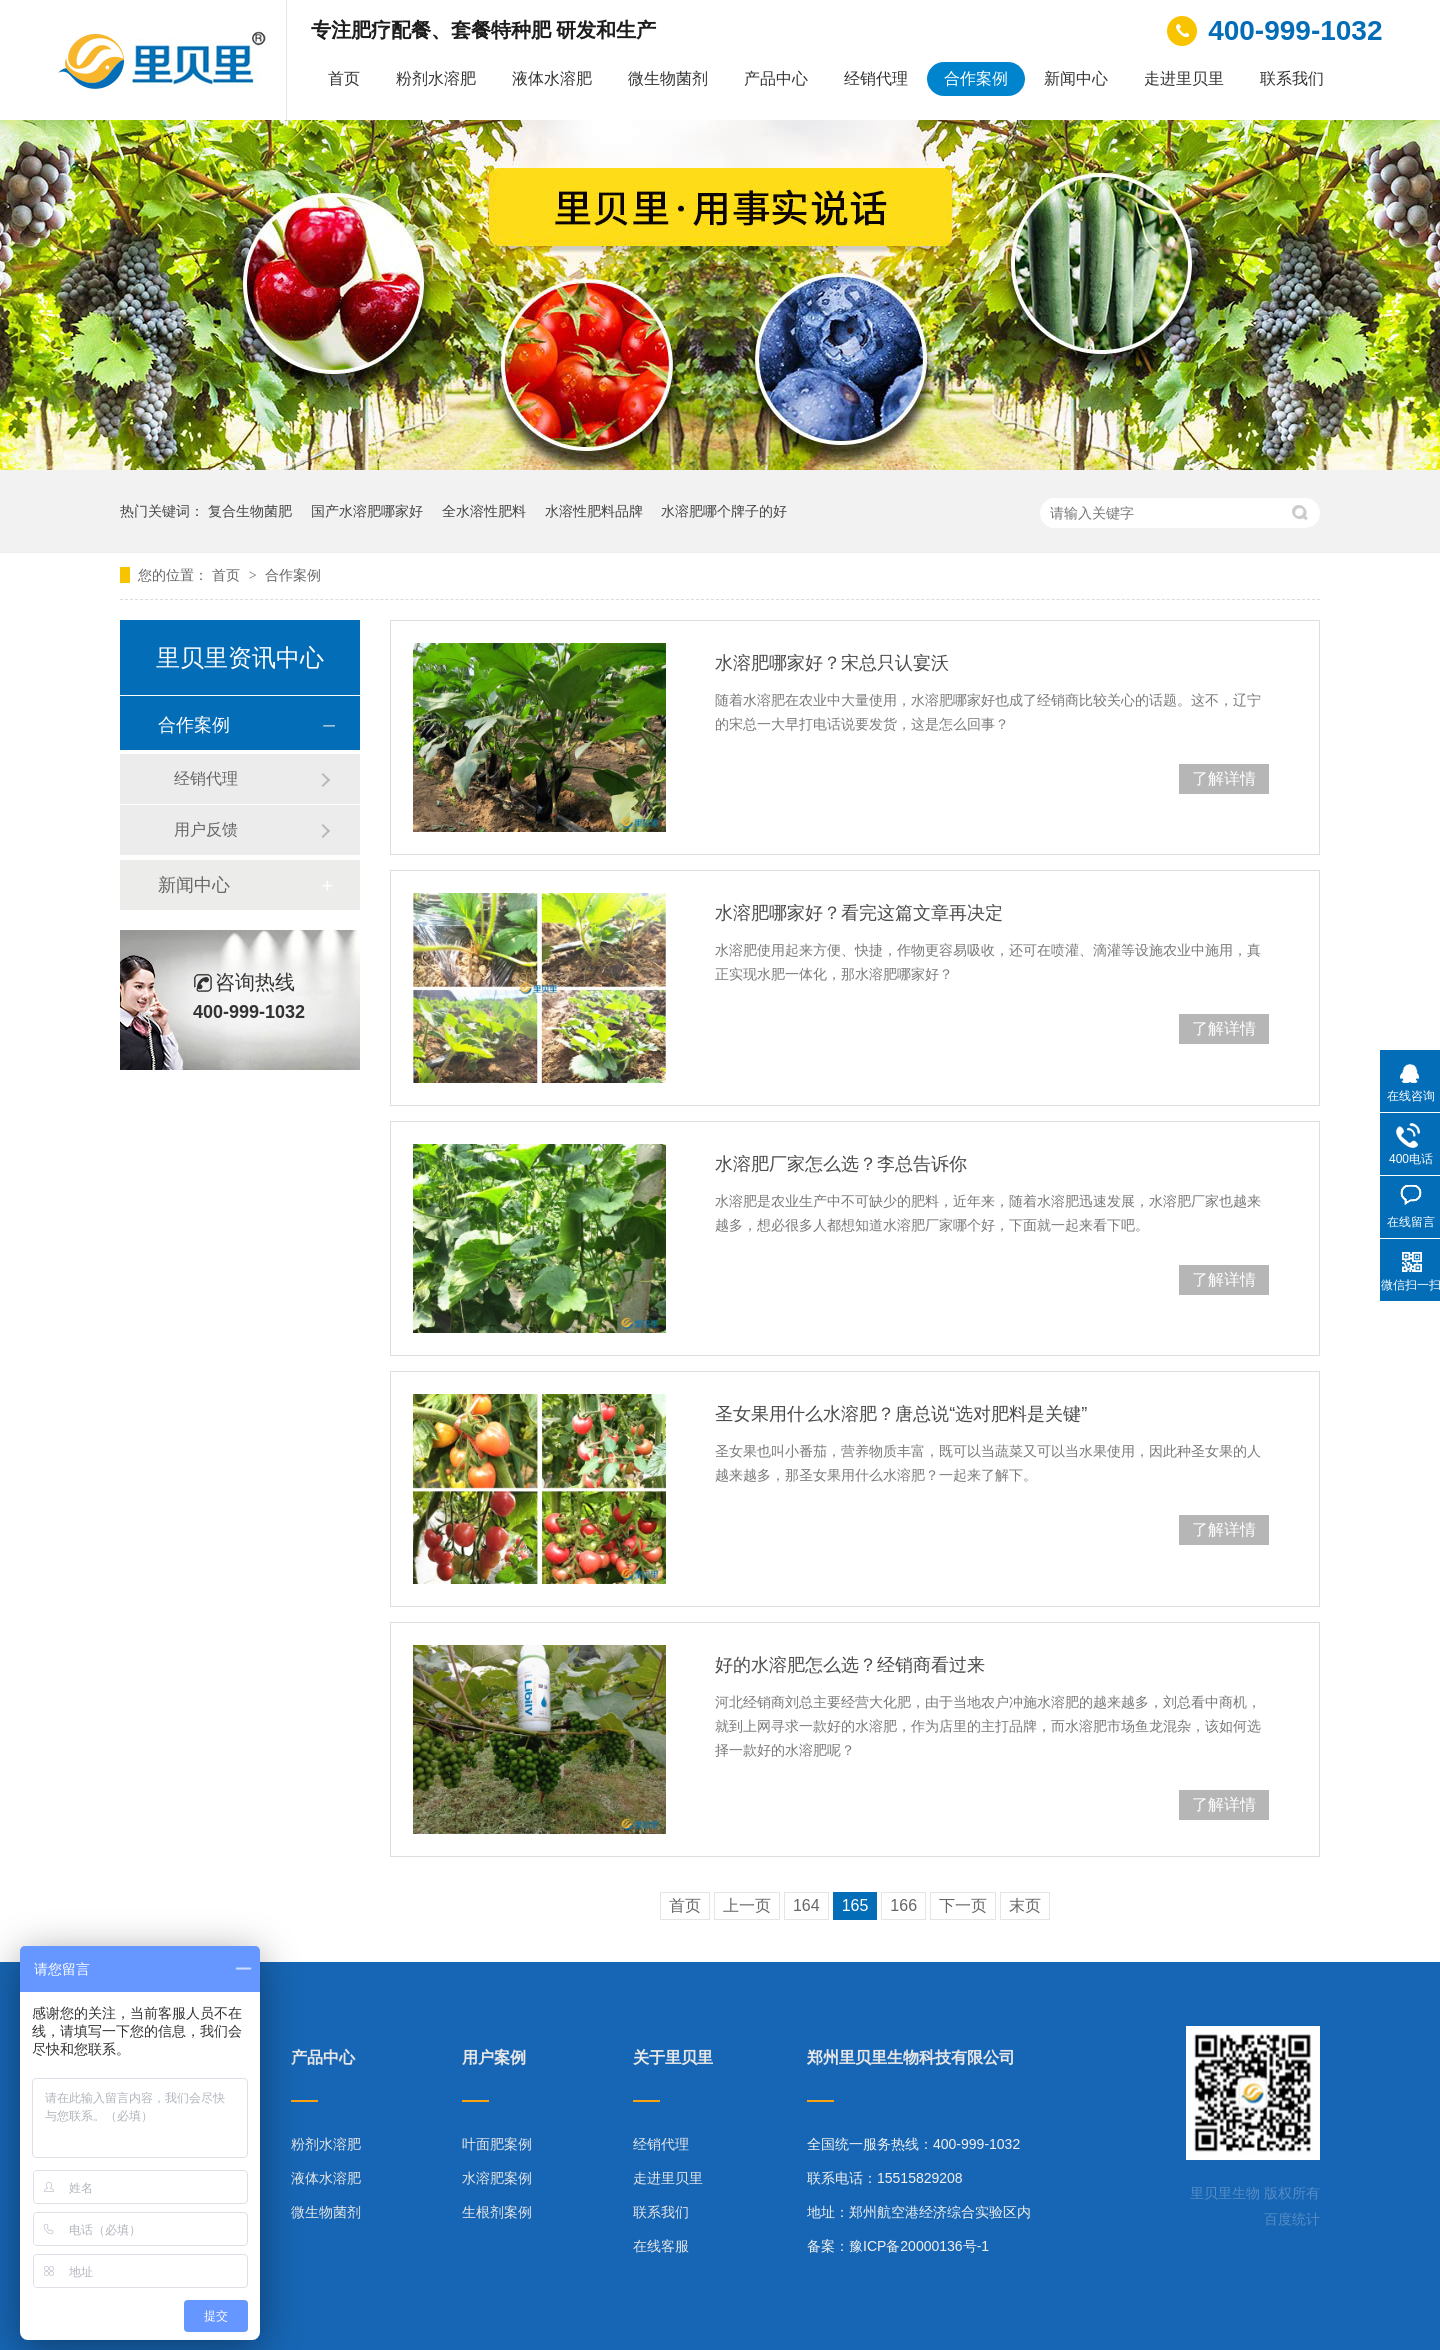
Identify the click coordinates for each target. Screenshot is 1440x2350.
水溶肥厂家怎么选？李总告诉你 (841, 1164)
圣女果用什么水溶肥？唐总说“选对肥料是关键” (901, 1414)
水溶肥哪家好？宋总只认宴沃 (832, 663)
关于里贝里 (673, 2058)
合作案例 (976, 78)
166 (903, 1905)
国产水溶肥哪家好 (367, 511)
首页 (344, 78)
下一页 (963, 1905)
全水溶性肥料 (484, 511)
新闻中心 (1076, 78)
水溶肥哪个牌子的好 (724, 511)
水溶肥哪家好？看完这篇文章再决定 (859, 913)
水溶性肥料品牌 (594, 511)
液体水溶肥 (552, 78)
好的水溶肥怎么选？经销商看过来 (850, 1665)
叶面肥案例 (497, 2144)
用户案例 (494, 2058)
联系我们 (1292, 78)
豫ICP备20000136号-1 (919, 2246)
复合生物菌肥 (250, 511)
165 (855, 1905)
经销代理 (876, 78)
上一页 (747, 1905)
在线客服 (661, 2246)
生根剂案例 (497, 2212)
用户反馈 (206, 829)
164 (806, 1905)
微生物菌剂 (668, 78)
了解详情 (1224, 778)
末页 (1025, 1905)
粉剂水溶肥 (436, 78)
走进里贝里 (1184, 78)
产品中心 (776, 78)
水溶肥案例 (497, 2178)
